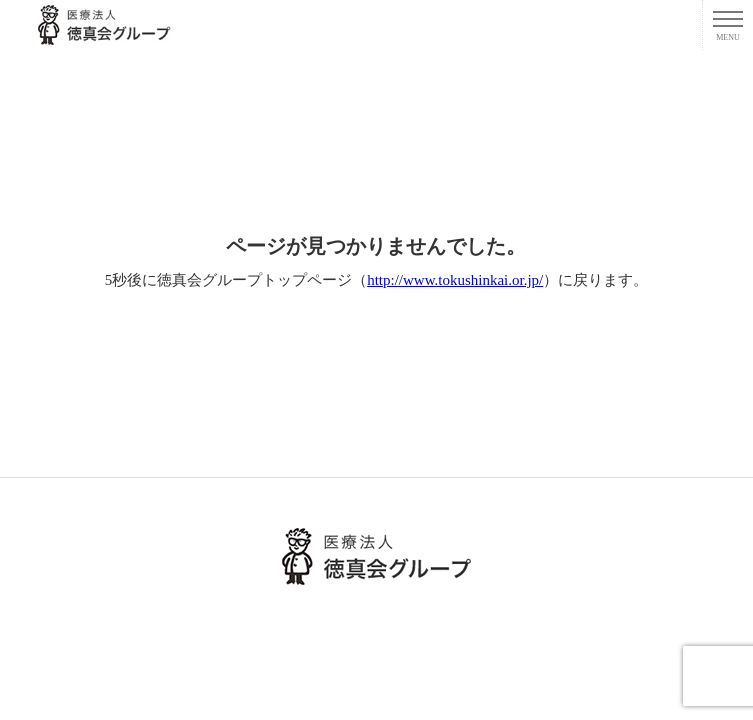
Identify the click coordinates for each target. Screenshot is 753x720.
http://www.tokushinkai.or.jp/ (455, 280)
